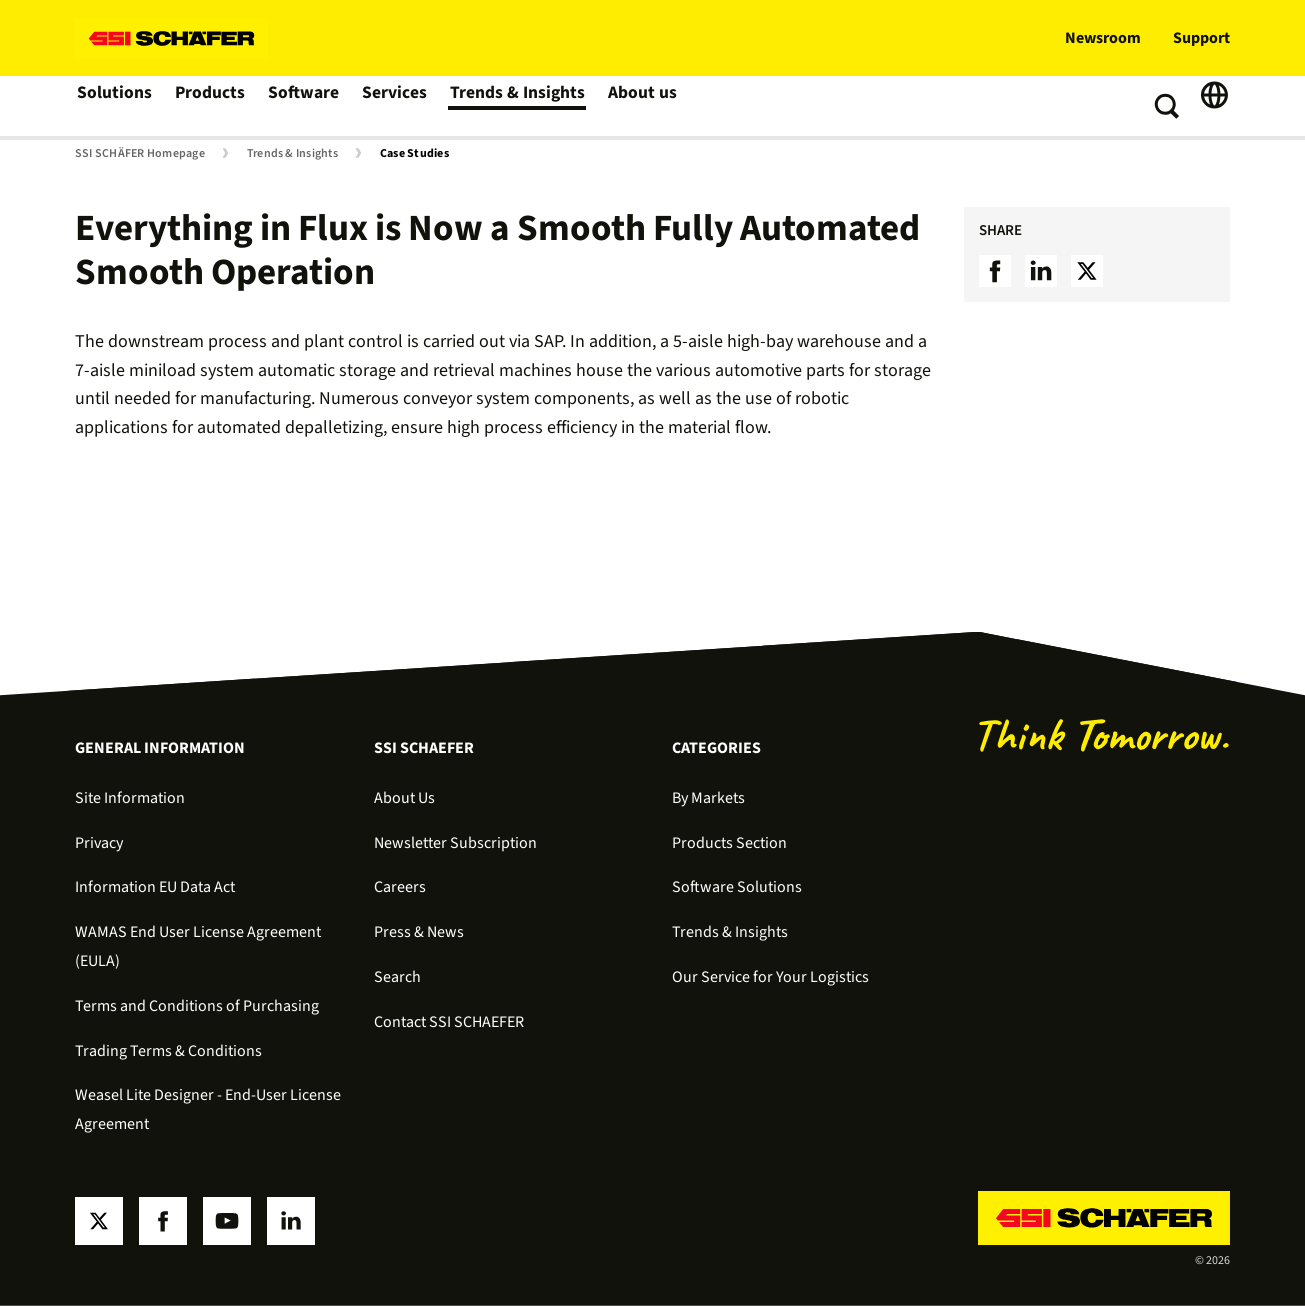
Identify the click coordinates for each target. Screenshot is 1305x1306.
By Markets (708, 798)
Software (306, 106)
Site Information (130, 798)
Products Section (729, 843)
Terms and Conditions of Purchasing (197, 1006)
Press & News (419, 932)
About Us (404, 798)
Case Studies (414, 154)
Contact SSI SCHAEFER (449, 1022)
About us (641, 106)
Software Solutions (737, 887)
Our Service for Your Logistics (770, 977)
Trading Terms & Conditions (168, 1051)
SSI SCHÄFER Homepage (140, 154)
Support (1201, 38)
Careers (400, 887)
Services (398, 106)
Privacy (99, 843)
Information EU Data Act (155, 887)
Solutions (114, 106)
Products (211, 106)
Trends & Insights (519, 106)
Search (397, 977)
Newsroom (1103, 38)
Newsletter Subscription (455, 843)
